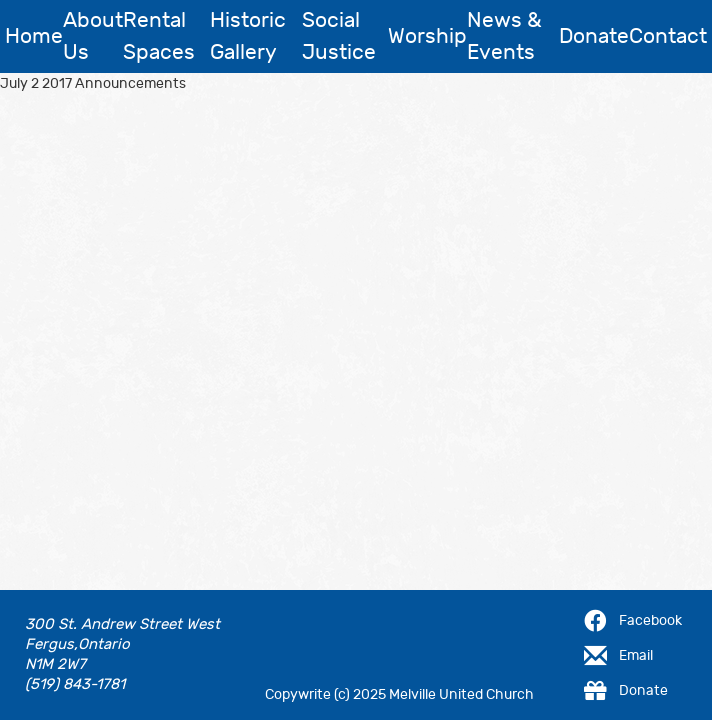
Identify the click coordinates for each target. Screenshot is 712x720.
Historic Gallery (248, 36)
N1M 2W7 (55, 664)
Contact (668, 36)
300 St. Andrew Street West (122, 624)
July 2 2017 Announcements (93, 83)
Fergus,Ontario (77, 644)
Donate (594, 36)
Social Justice (339, 36)
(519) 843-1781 (75, 684)
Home (34, 36)
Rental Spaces (159, 36)
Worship (427, 36)
